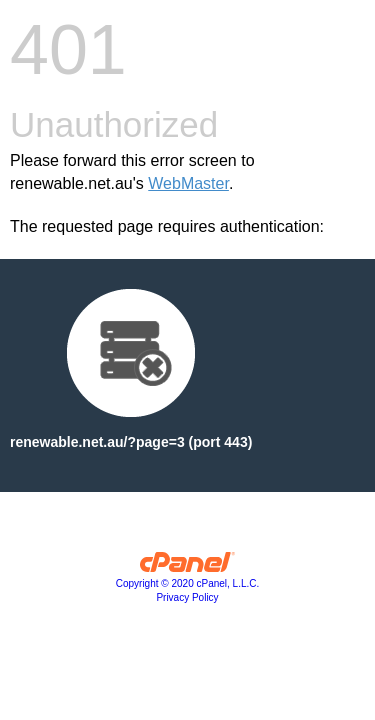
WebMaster (188, 183)
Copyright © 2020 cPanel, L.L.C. (188, 583)
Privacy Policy (187, 597)
